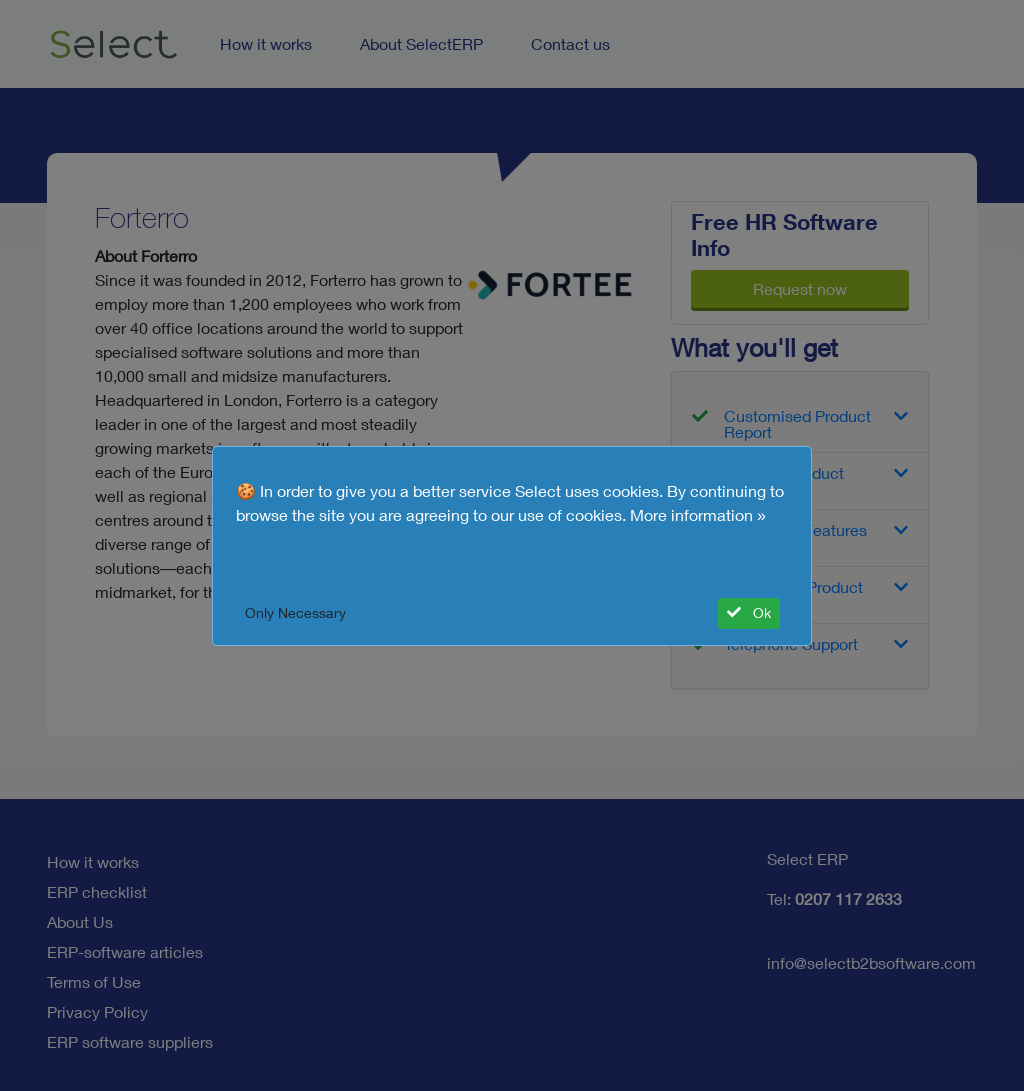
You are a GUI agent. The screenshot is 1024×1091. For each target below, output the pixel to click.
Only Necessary (295, 613)
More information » (698, 515)
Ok (749, 613)
